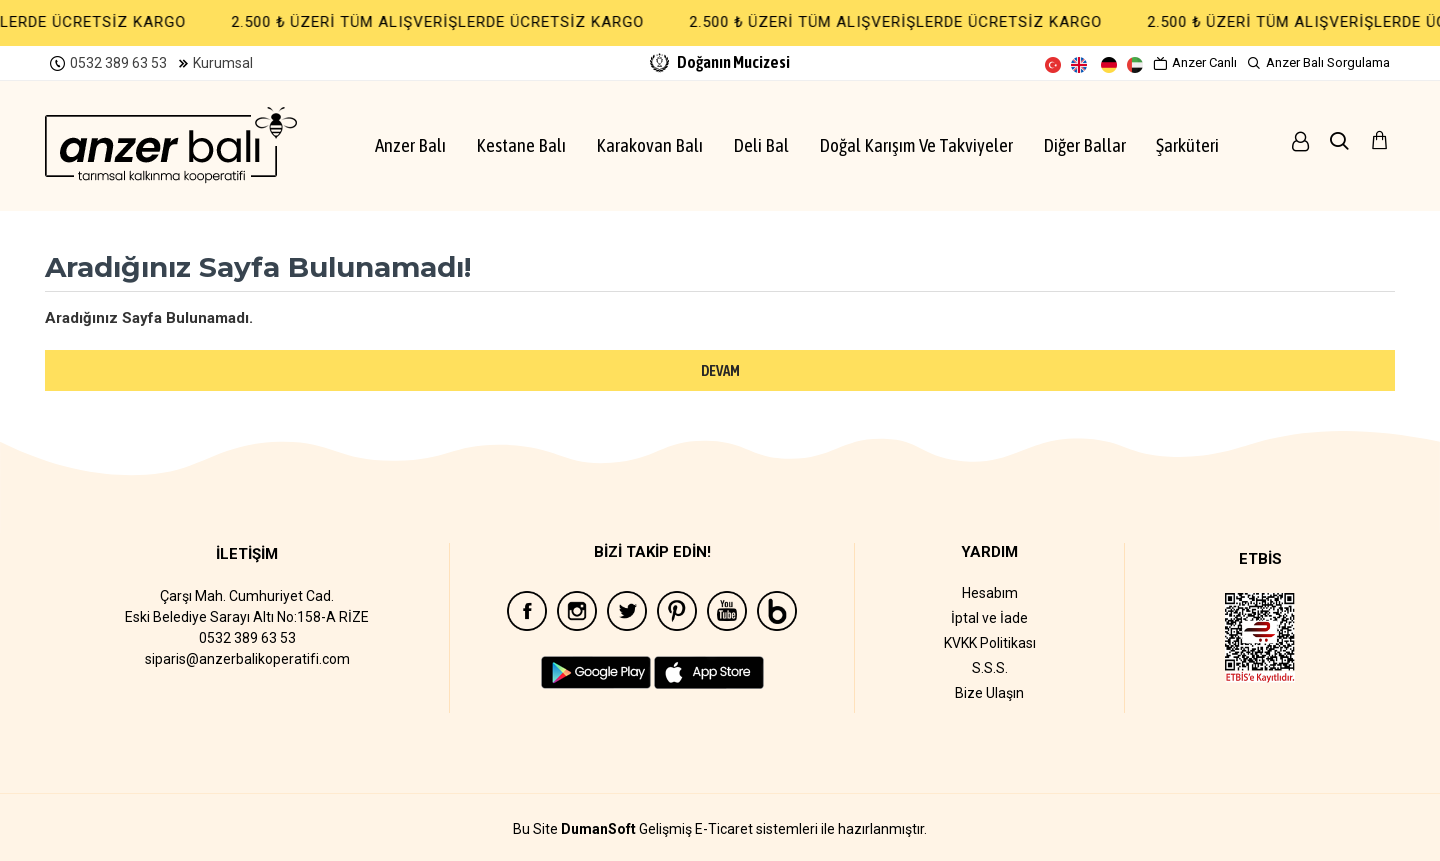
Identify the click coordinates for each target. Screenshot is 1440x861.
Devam (720, 370)
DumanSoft (598, 829)
